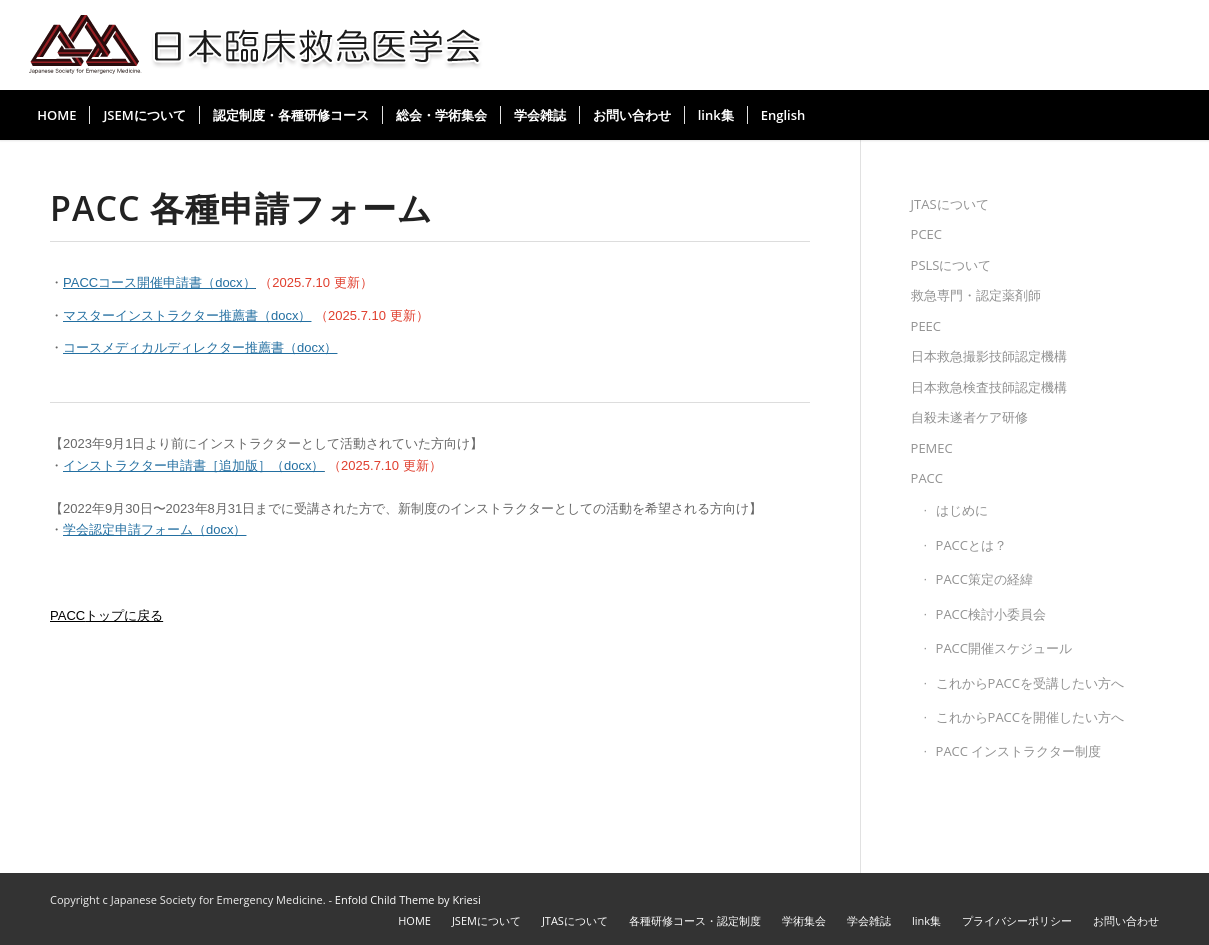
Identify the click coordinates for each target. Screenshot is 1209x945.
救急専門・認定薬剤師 (976, 295)
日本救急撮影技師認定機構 (989, 356)
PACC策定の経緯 (984, 579)
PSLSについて (951, 265)
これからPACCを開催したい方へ (1030, 717)
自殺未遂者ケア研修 (969, 417)
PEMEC (932, 448)
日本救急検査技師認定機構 (989, 387)
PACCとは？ (971, 545)
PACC (927, 478)
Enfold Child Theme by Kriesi (408, 899)
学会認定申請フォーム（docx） (154, 529)
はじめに (962, 510)
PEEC (926, 326)
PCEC (926, 234)
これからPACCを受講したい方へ (1030, 683)
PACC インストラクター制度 (1019, 751)
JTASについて (950, 204)
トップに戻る (106, 615)
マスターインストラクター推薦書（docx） (187, 315)
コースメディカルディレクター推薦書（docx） (200, 347)
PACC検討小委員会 (991, 614)
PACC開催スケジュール (1004, 648)
